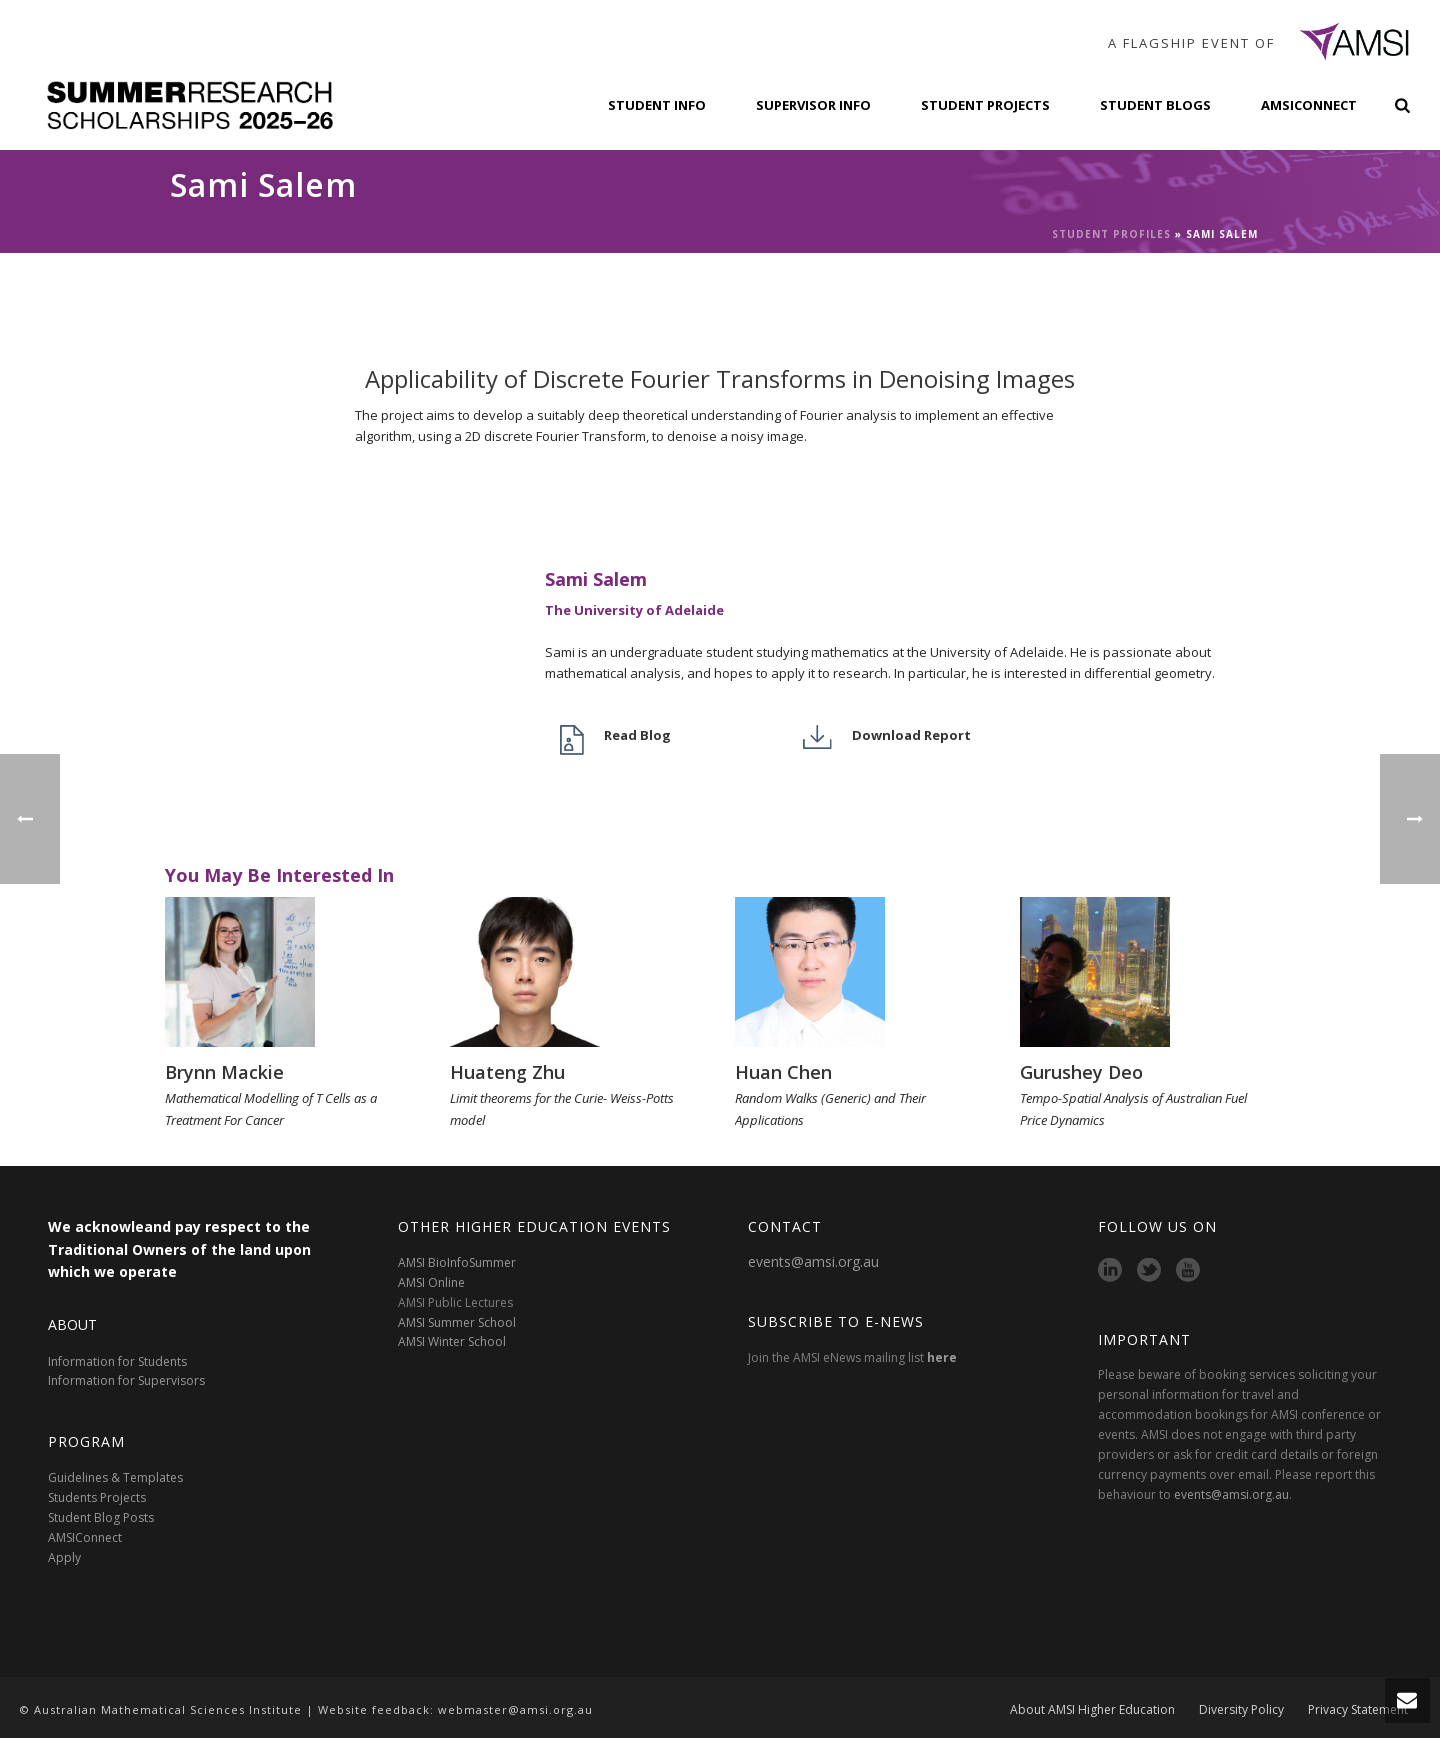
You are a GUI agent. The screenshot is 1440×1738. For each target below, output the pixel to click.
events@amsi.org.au (813, 1261)
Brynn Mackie (224, 1072)
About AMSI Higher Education (1092, 1710)
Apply (64, 1557)
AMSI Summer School (457, 1322)
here (942, 1357)
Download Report (911, 735)
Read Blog (637, 735)
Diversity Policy (1241, 1710)
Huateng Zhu (507, 1072)
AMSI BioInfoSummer (457, 1262)
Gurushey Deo (1081, 1072)
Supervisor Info (813, 105)
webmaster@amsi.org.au (515, 1709)
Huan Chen (783, 1072)
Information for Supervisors (126, 1380)
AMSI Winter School (452, 1341)
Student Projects (985, 105)
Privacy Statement (1358, 1710)
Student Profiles (1111, 234)
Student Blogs (1155, 105)
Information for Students (117, 1361)
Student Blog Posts (101, 1517)
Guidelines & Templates (115, 1477)
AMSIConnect (1309, 105)
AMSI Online (431, 1282)
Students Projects (97, 1497)
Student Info (657, 105)
